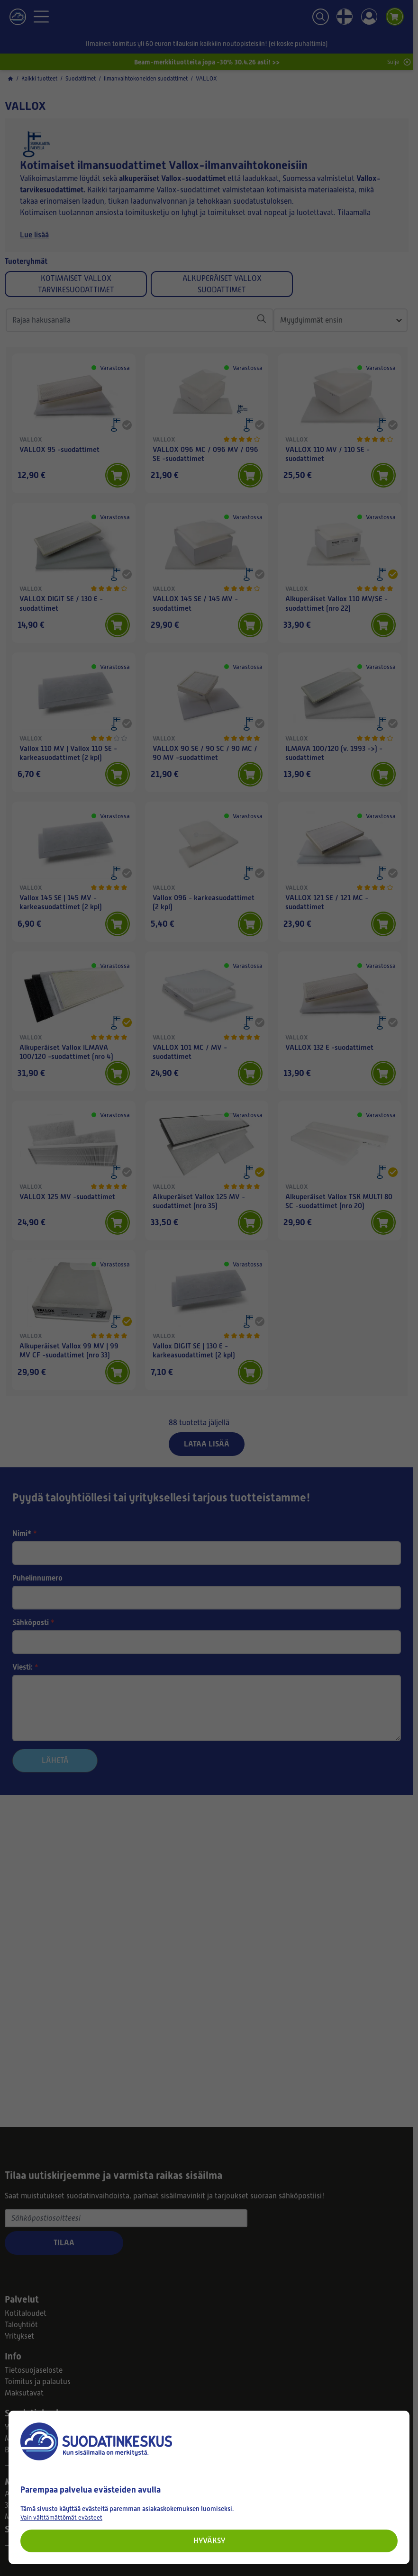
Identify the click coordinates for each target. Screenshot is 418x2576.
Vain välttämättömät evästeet (61, 2517)
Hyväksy (209, 2540)
